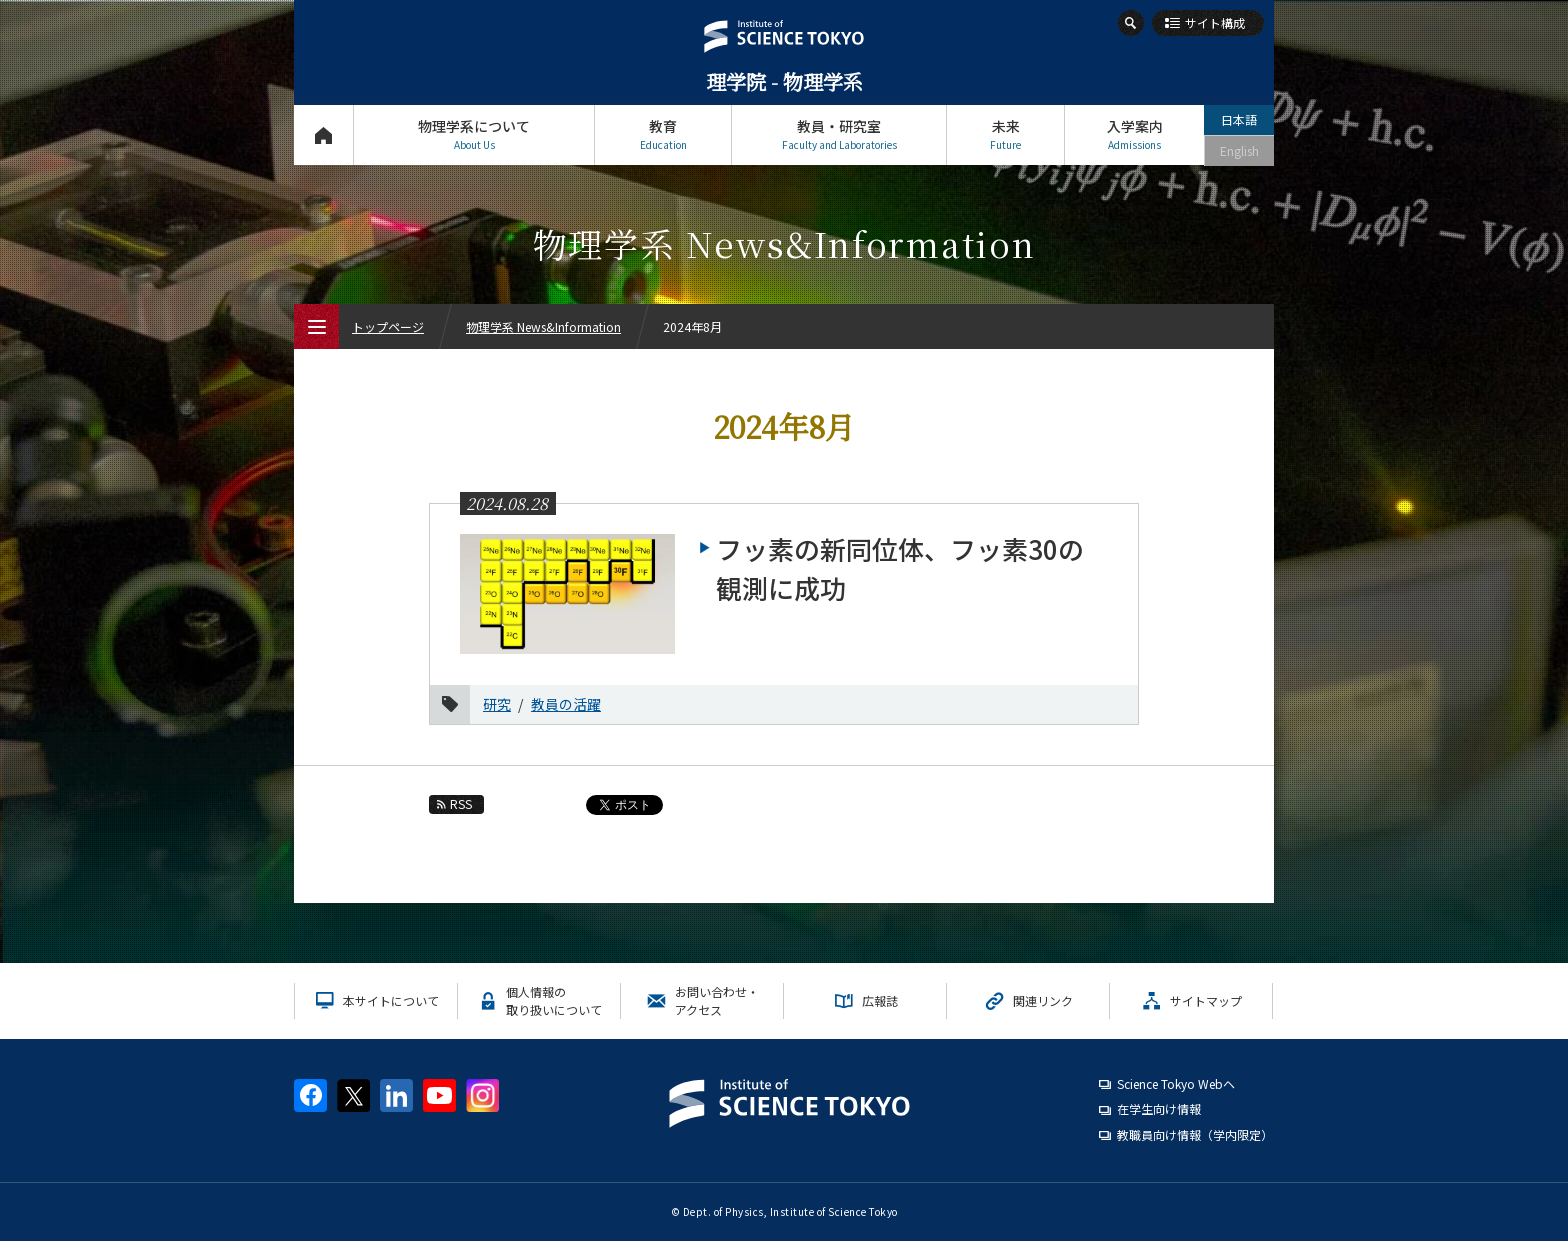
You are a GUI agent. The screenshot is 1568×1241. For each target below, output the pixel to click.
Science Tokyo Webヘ (1176, 1083)
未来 (1005, 134)
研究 (497, 704)
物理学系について (474, 134)
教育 (663, 134)
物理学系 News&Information (543, 326)
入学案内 (1134, 134)
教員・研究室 (839, 134)
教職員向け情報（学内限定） (1195, 1134)
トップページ (323, 134)
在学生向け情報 (1159, 1108)
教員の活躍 (566, 704)
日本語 (1239, 119)
